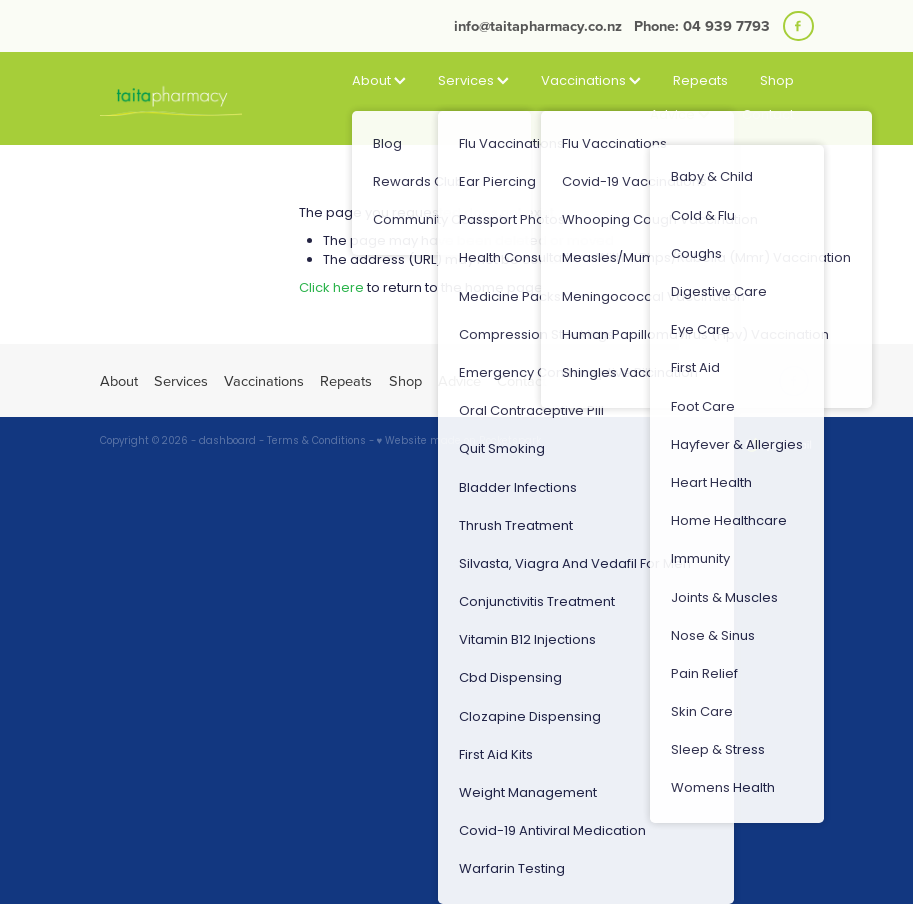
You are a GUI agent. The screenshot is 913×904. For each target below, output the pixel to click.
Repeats (700, 81)
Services (473, 81)
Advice (680, 115)
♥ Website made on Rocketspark (459, 442)
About (379, 81)
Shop (777, 81)
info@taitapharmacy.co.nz (538, 25)
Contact (768, 115)
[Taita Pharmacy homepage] (171, 99)
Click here (331, 288)
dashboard (227, 442)
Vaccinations (591, 81)
